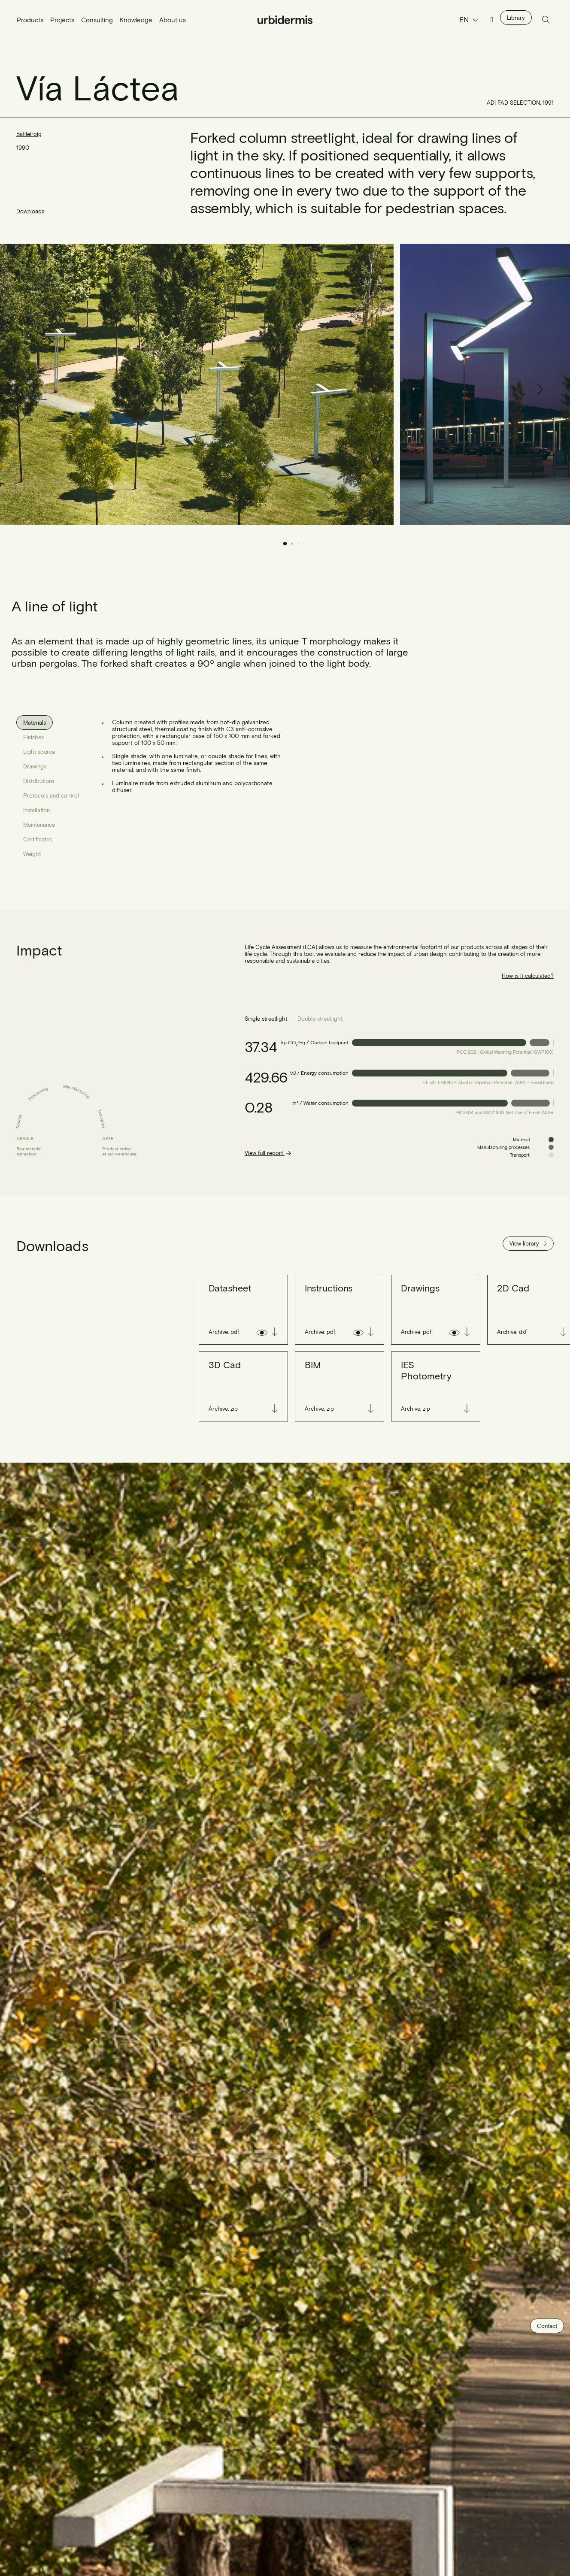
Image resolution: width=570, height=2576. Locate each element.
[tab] (34, 722)
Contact (547, 2325)
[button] (537, 384)
